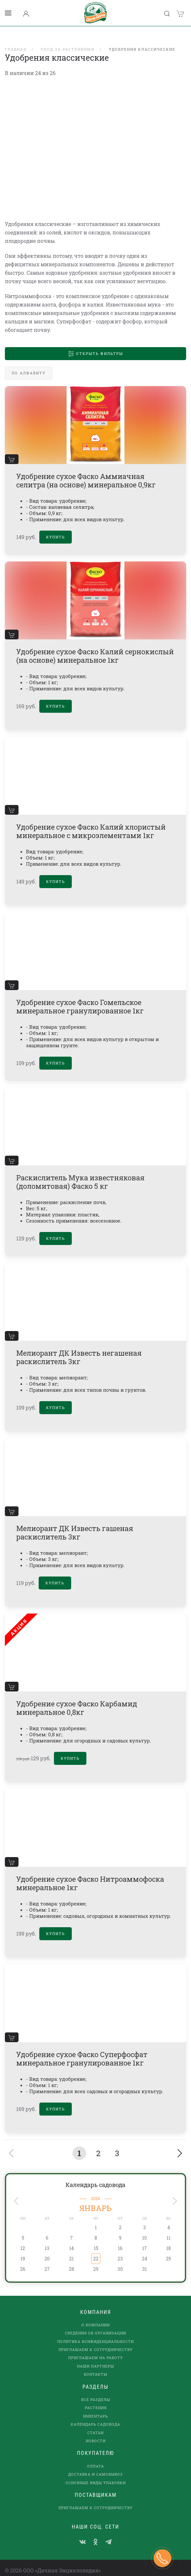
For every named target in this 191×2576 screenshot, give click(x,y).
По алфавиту (28, 364)
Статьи (95, 2424)
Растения (96, 2399)
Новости (96, 2432)
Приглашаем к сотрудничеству (95, 2341)
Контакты (95, 2365)
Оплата (95, 2457)
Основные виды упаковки (96, 2474)
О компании (96, 2316)
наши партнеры (95, 2357)
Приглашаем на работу (95, 2349)
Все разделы (95, 2391)
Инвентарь (95, 2407)
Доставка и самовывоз (95, 2465)
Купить (55, 528)
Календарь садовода (95, 2176)
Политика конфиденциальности (95, 2333)
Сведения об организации (95, 2324)
